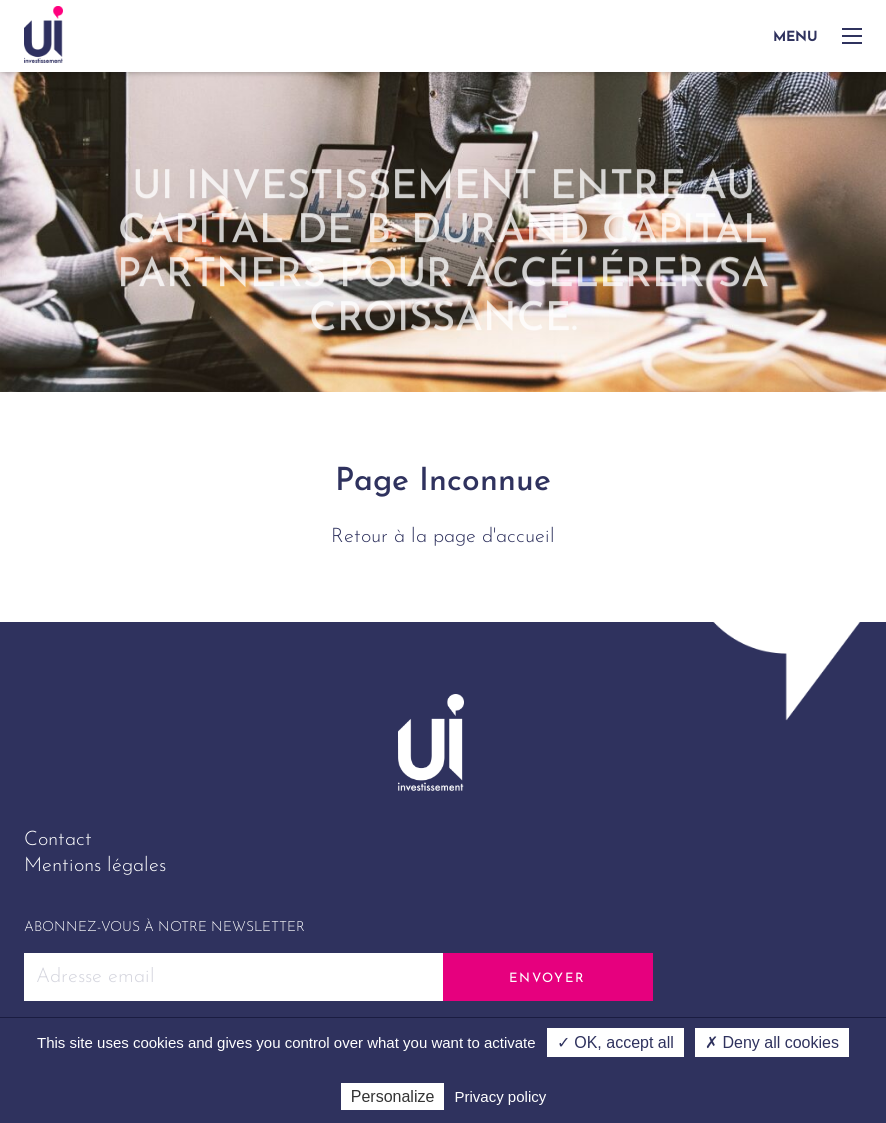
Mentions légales (95, 866)
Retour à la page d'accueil (443, 537)
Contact (58, 840)
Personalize (393, 1096)
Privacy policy (501, 1096)
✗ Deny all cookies (772, 1042)
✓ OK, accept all (615, 1042)
